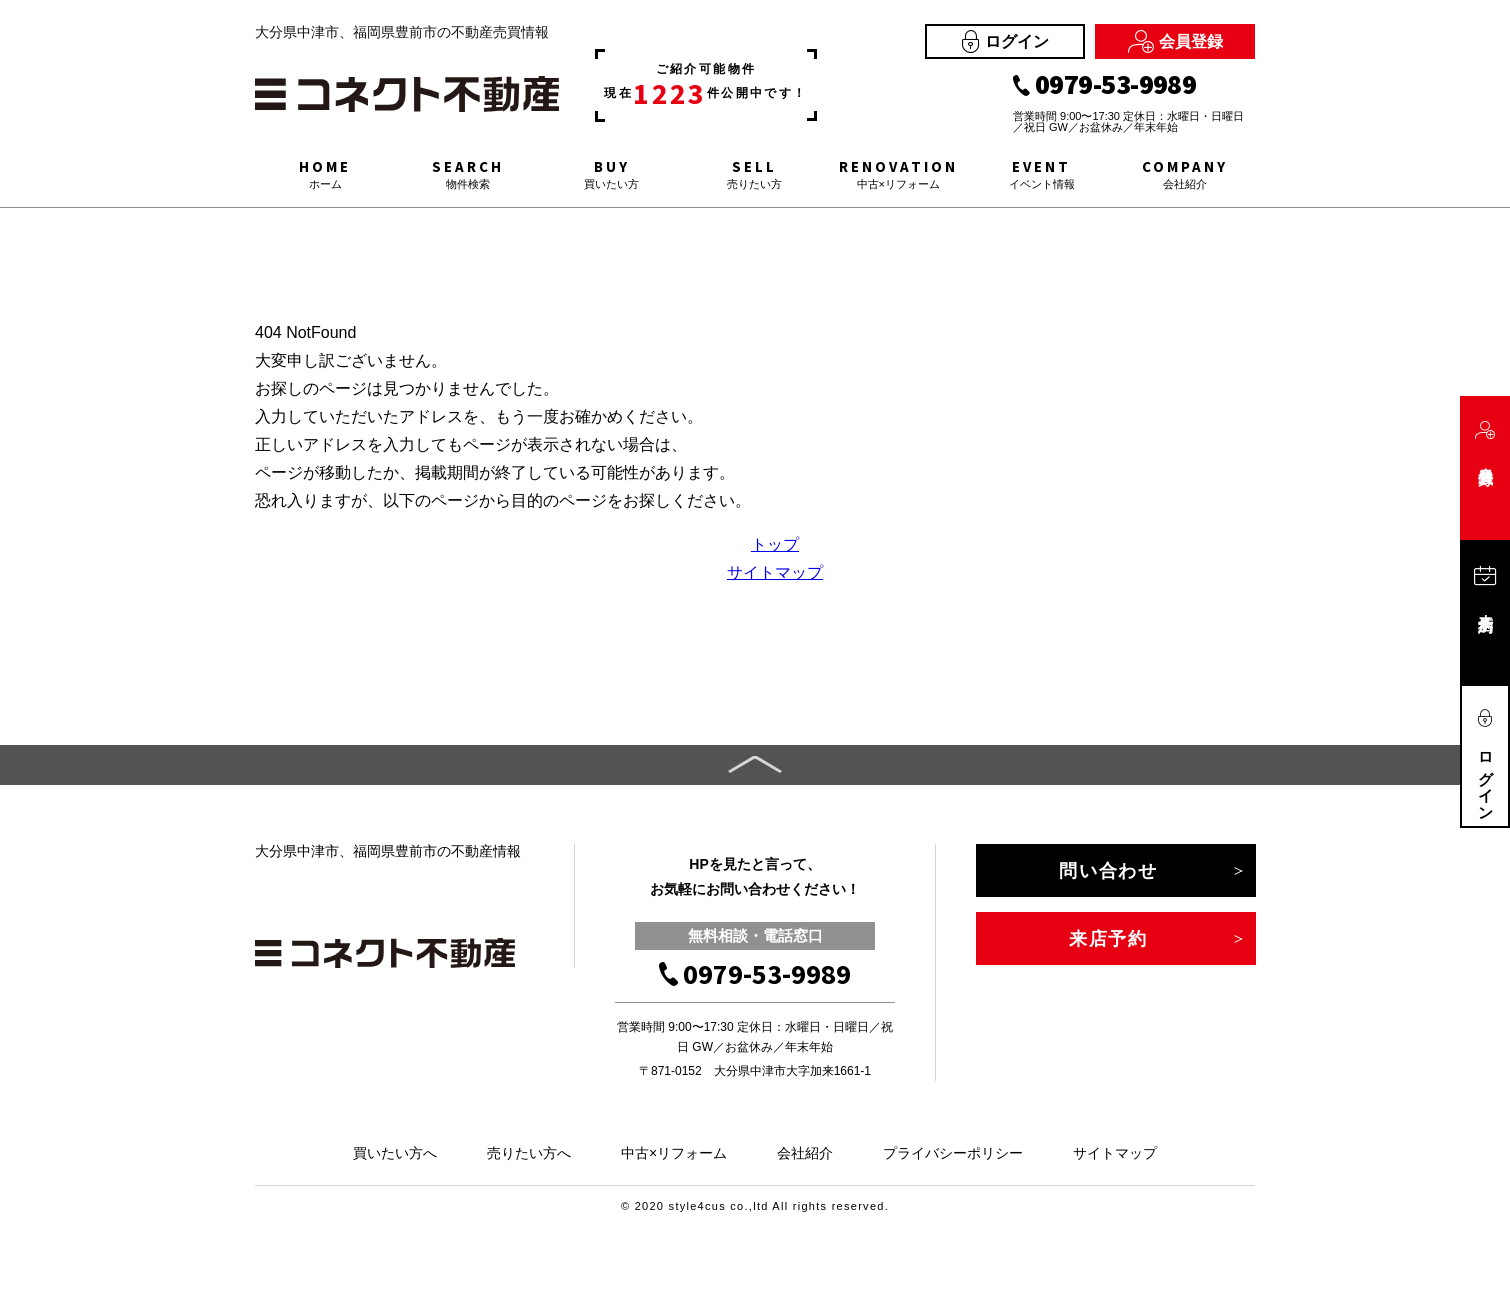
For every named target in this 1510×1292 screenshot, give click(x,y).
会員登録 (1175, 41)
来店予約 (1108, 939)
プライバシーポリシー (953, 1153)
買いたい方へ (395, 1153)
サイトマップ (775, 572)
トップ (775, 544)
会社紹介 (805, 1153)
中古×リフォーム (674, 1153)
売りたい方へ (529, 1153)
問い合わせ (1108, 871)
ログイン (1005, 41)
